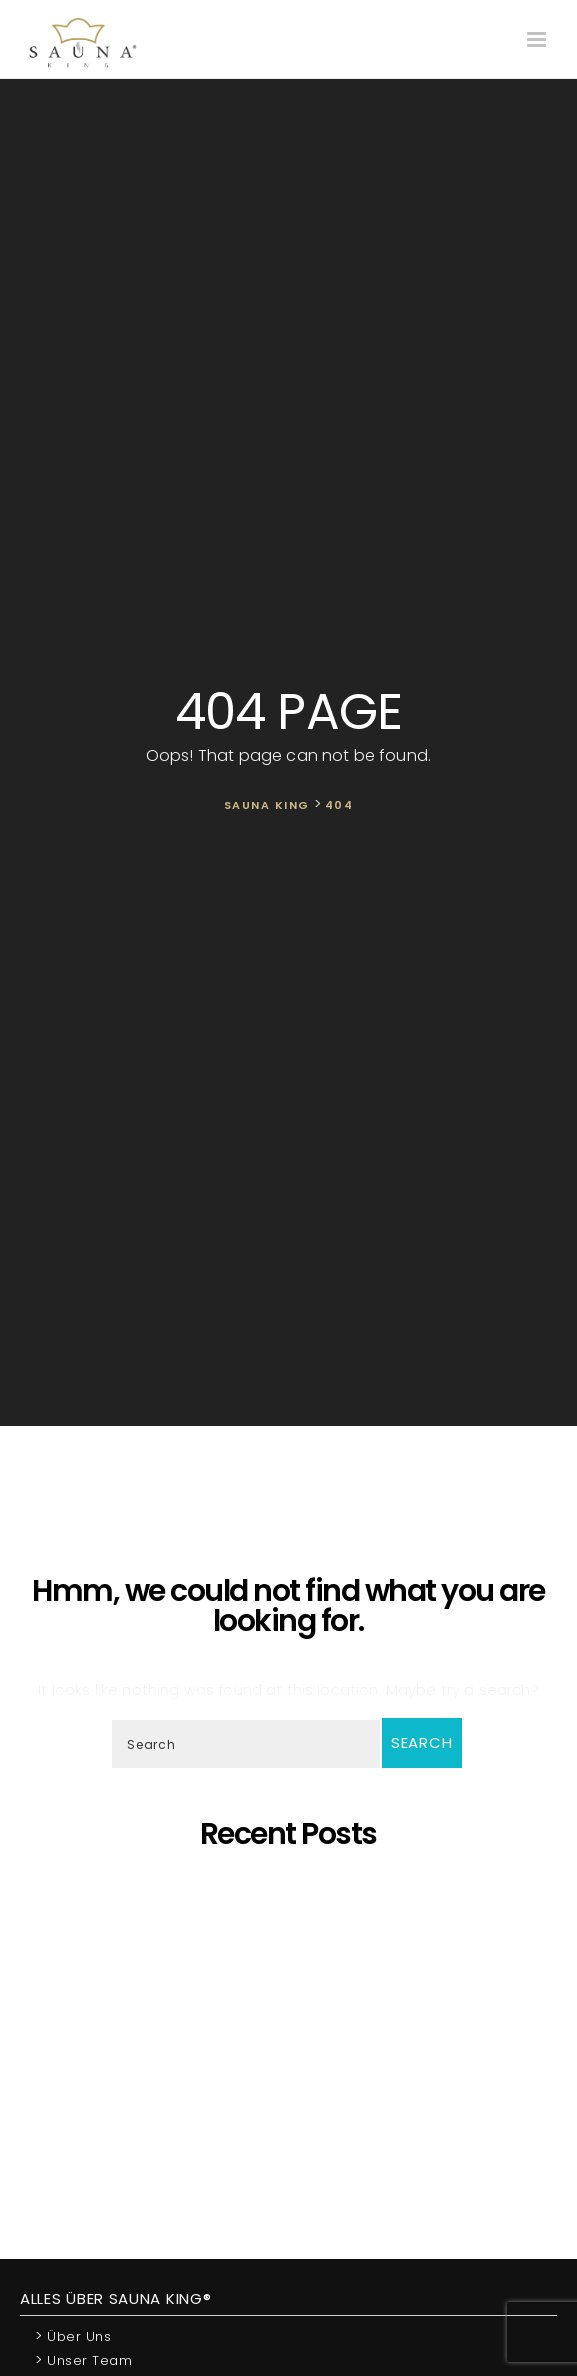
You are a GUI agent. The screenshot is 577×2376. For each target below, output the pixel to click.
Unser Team (83, 2359)
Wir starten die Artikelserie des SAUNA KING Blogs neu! (293, 2139)
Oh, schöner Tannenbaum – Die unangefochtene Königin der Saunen (293, 1986)
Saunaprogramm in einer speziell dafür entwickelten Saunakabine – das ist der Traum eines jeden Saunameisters (288, 1914)
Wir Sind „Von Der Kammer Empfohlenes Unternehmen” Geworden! (293, 2112)
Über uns (73, 2335)
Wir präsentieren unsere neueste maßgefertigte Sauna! (293, 2013)
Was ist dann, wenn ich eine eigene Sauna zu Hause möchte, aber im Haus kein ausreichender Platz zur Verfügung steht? (293, 2076)
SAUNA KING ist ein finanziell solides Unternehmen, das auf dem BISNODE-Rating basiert (293, 2040)
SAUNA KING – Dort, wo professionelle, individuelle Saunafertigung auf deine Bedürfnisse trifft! (293, 1950)
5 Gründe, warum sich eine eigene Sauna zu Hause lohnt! (293, 1887)
